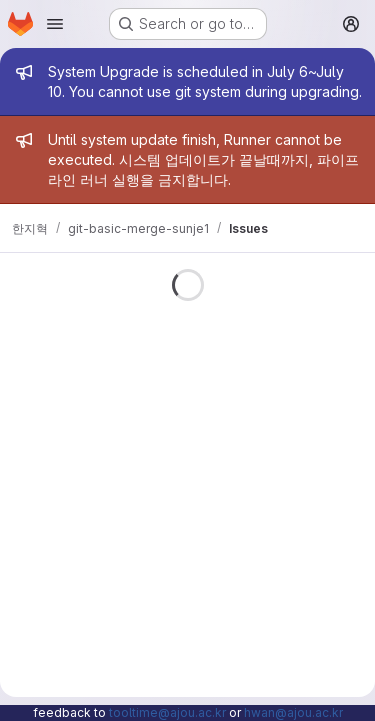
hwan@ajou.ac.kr (293, 712)
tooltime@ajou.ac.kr (167, 712)
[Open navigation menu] (55, 24)
